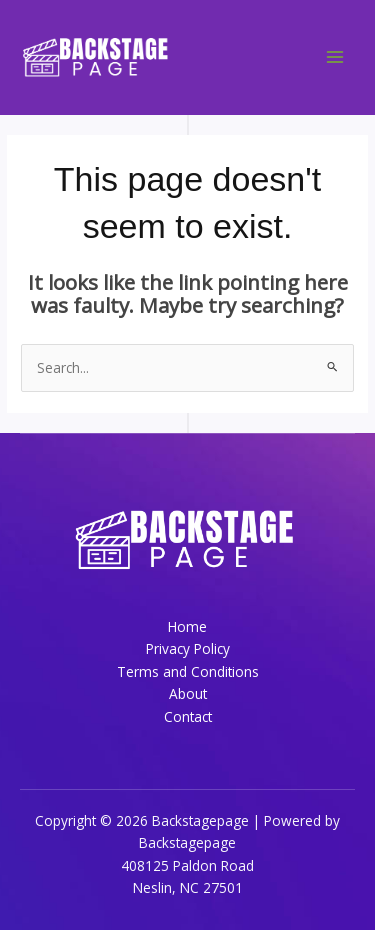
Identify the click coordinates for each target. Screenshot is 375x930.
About (188, 693)
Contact (188, 716)
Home (187, 626)
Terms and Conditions (188, 671)
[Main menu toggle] (335, 57)
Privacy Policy (188, 648)
